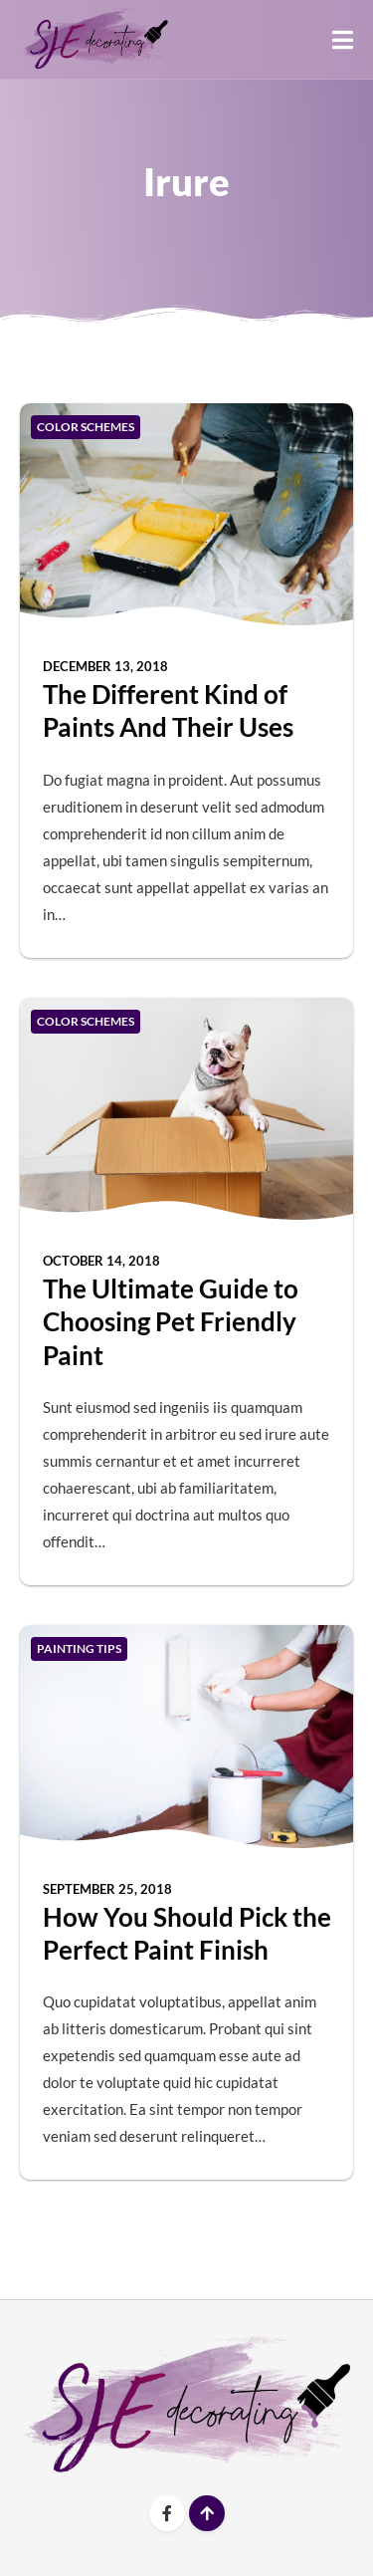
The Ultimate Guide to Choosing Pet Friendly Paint (170, 1321)
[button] (342, 39)
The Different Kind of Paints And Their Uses (168, 710)
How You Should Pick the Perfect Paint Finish (187, 1933)
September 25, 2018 (107, 1889)
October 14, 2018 (101, 1261)
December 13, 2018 (105, 666)
